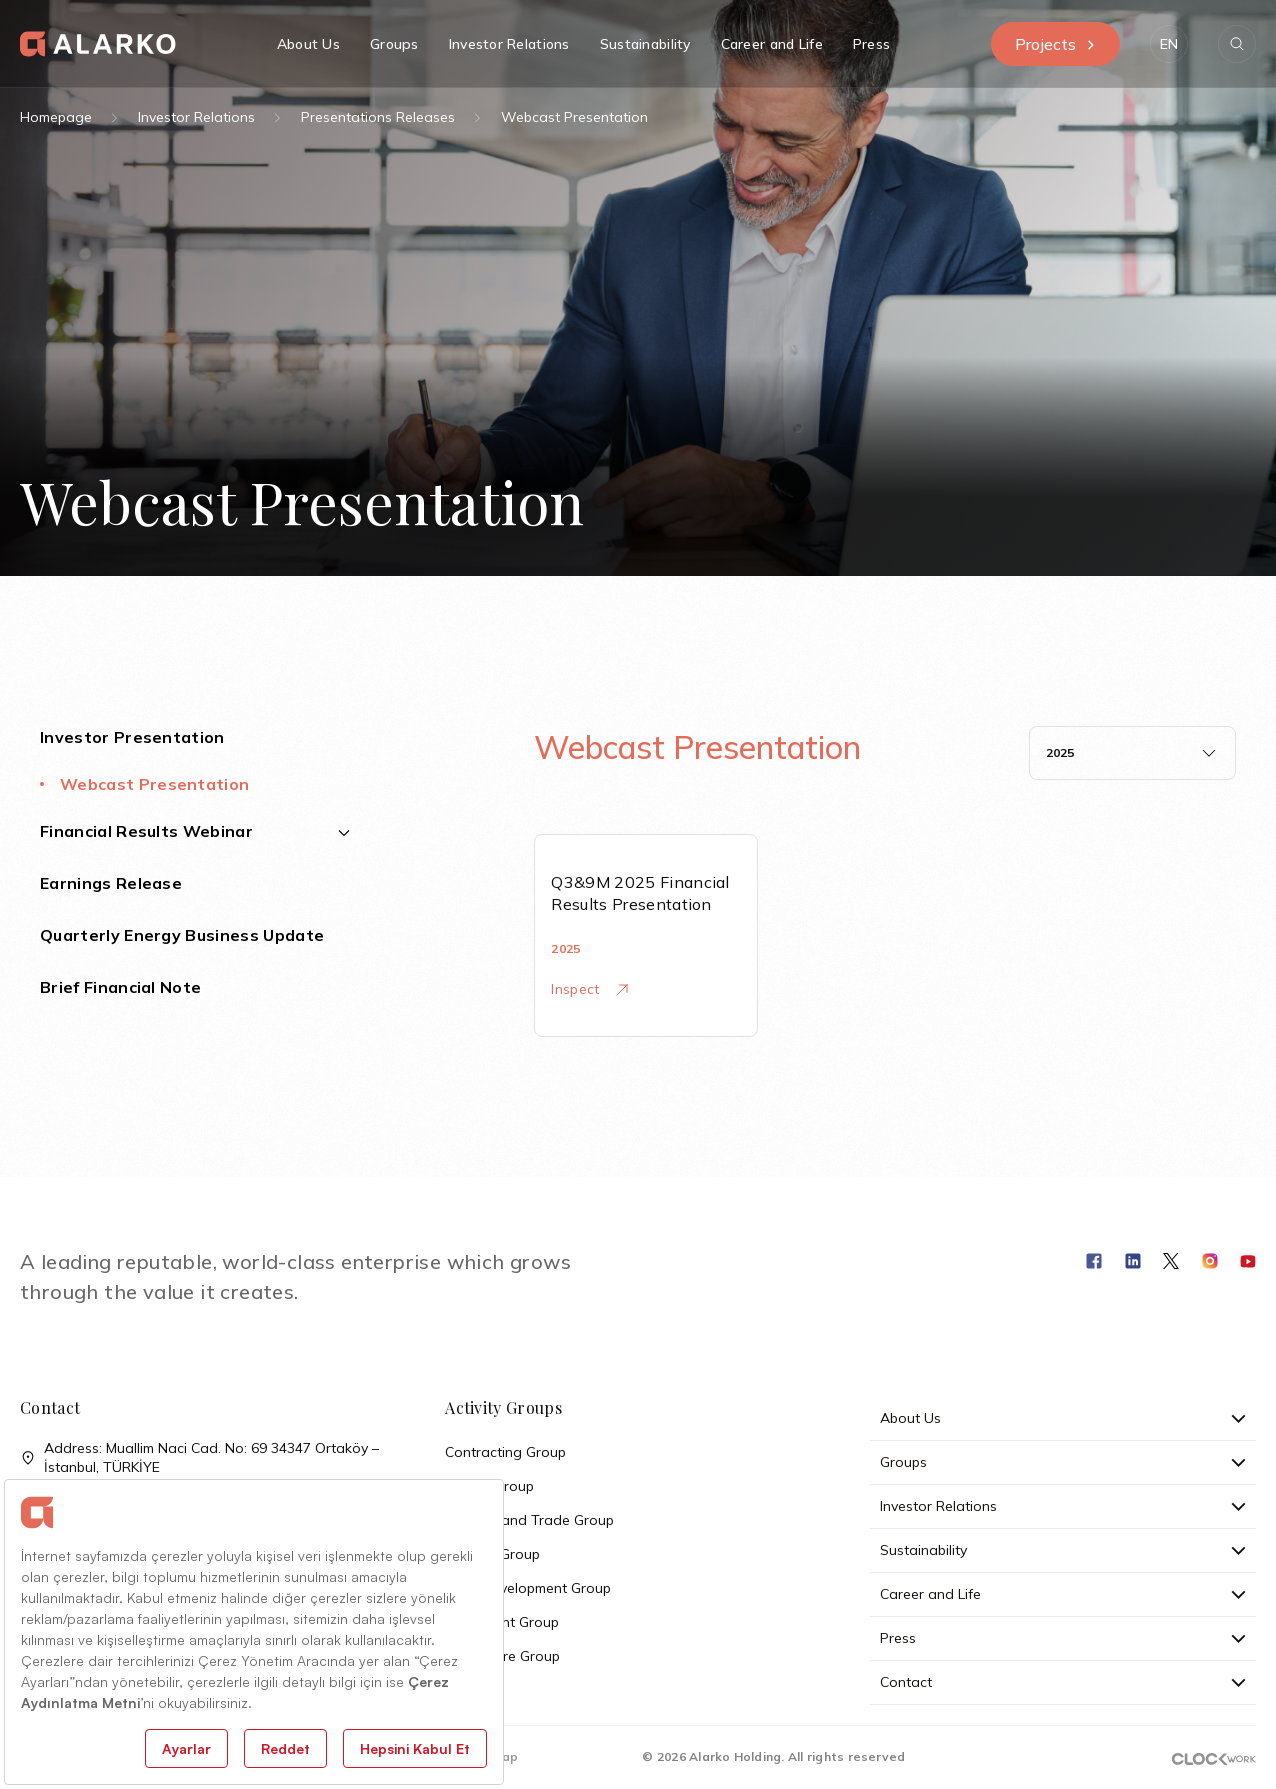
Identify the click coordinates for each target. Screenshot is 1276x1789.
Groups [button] (394, 44)
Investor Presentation (132, 737)
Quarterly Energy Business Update (182, 935)
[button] (1169, 44)
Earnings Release (111, 883)
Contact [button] (1062, 1682)
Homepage (56, 117)
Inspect (589, 989)
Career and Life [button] (772, 44)
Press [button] (871, 44)
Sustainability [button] (645, 44)
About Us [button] (308, 44)
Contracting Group (505, 1452)
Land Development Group (528, 1588)
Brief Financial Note (120, 987)
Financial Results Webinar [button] (195, 831)
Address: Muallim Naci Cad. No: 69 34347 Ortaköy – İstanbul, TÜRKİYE (199, 1458)
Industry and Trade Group (529, 1520)
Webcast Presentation (154, 784)
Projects (1055, 44)
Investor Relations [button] (509, 44)
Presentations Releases (378, 117)
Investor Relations (196, 117)
